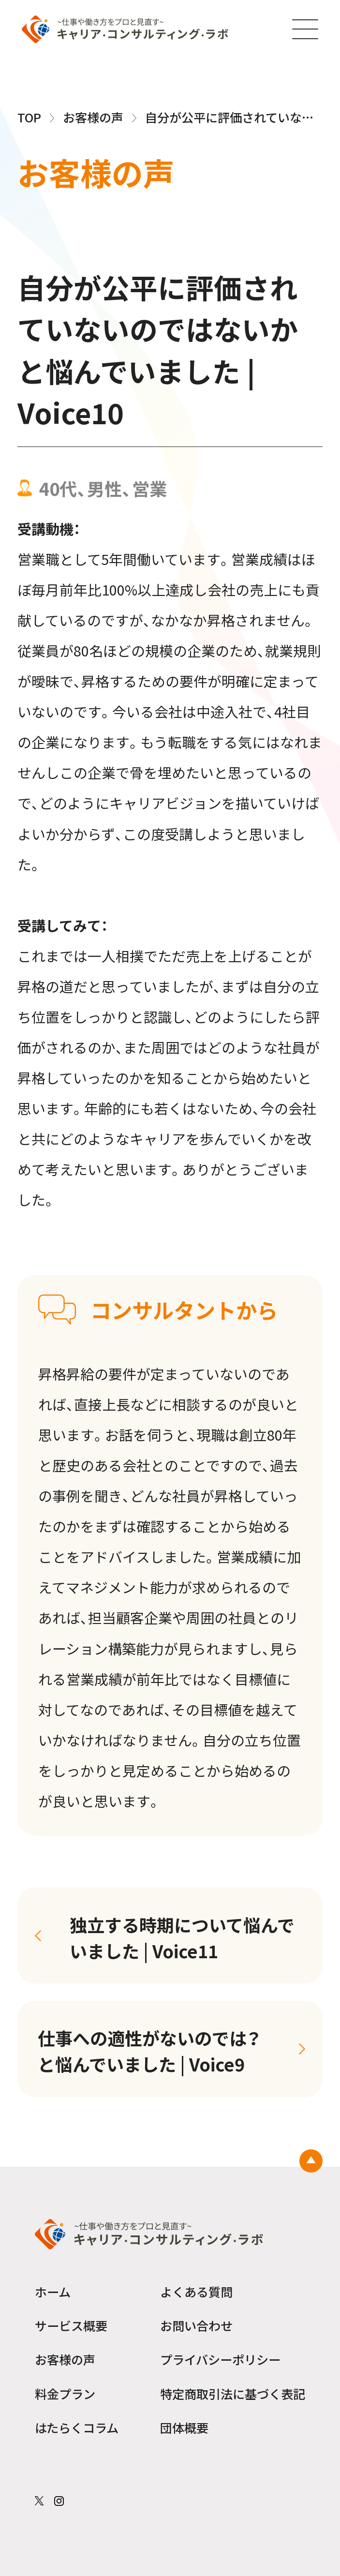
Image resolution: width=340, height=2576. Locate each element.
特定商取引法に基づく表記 (232, 2393)
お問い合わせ (196, 2325)
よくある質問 (196, 2291)
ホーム (53, 2291)
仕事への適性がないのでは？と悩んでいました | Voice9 (149, 2050)
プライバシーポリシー (220, 2359)
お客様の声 (93, 117)
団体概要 (184, 2427)
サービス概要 (71, 2325)
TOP (29, 117)
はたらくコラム (76, 2427)
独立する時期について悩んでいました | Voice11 (182, 1937)
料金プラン (65, 2393)
